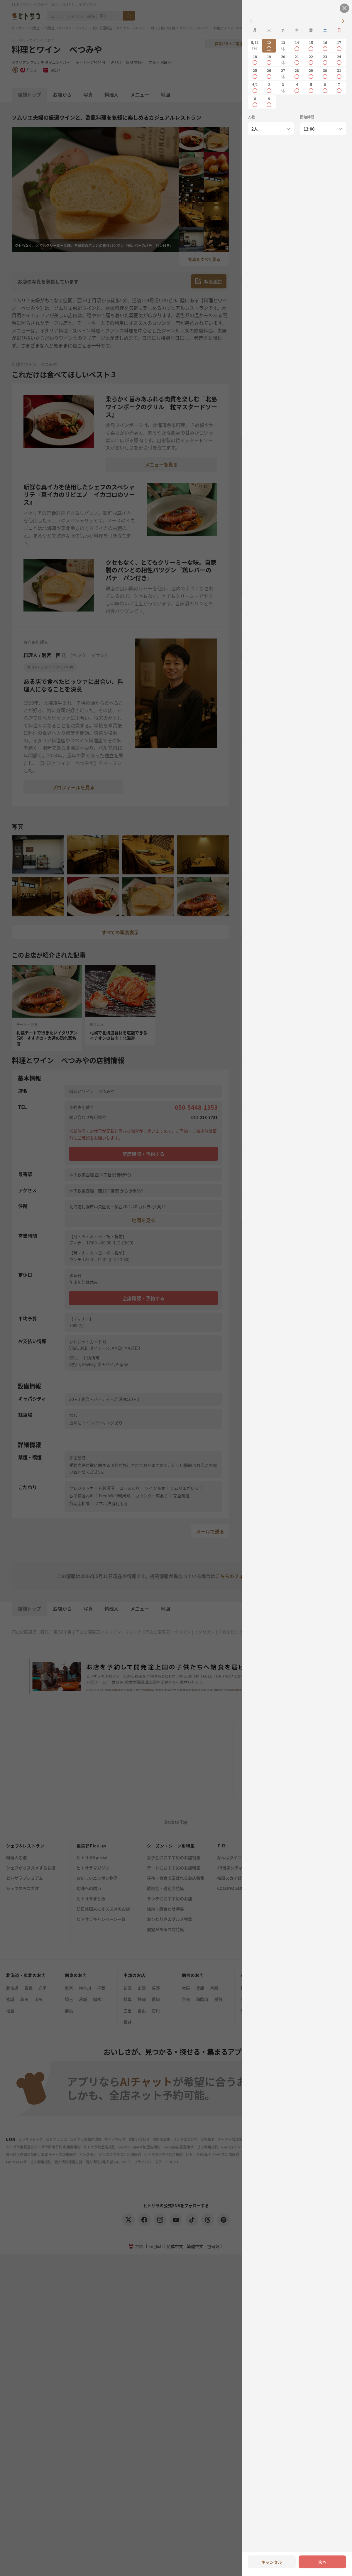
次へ (322, 2562)
